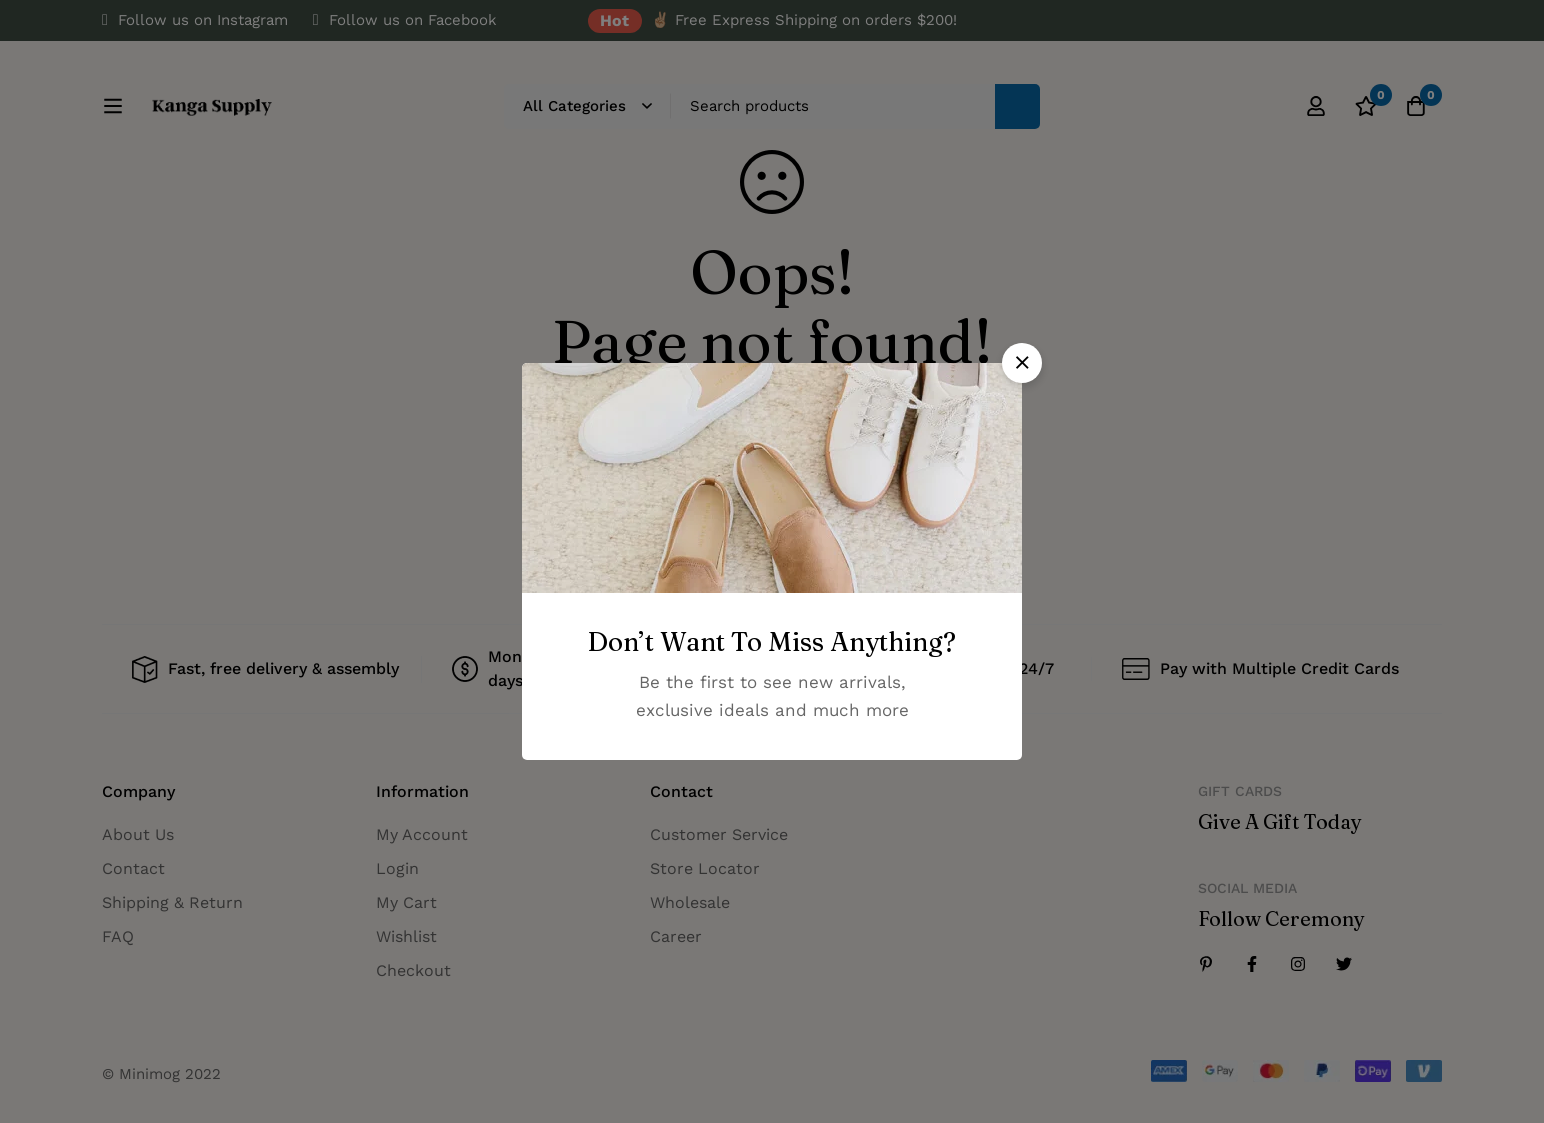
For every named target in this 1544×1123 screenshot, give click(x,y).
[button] (1022, 363)
